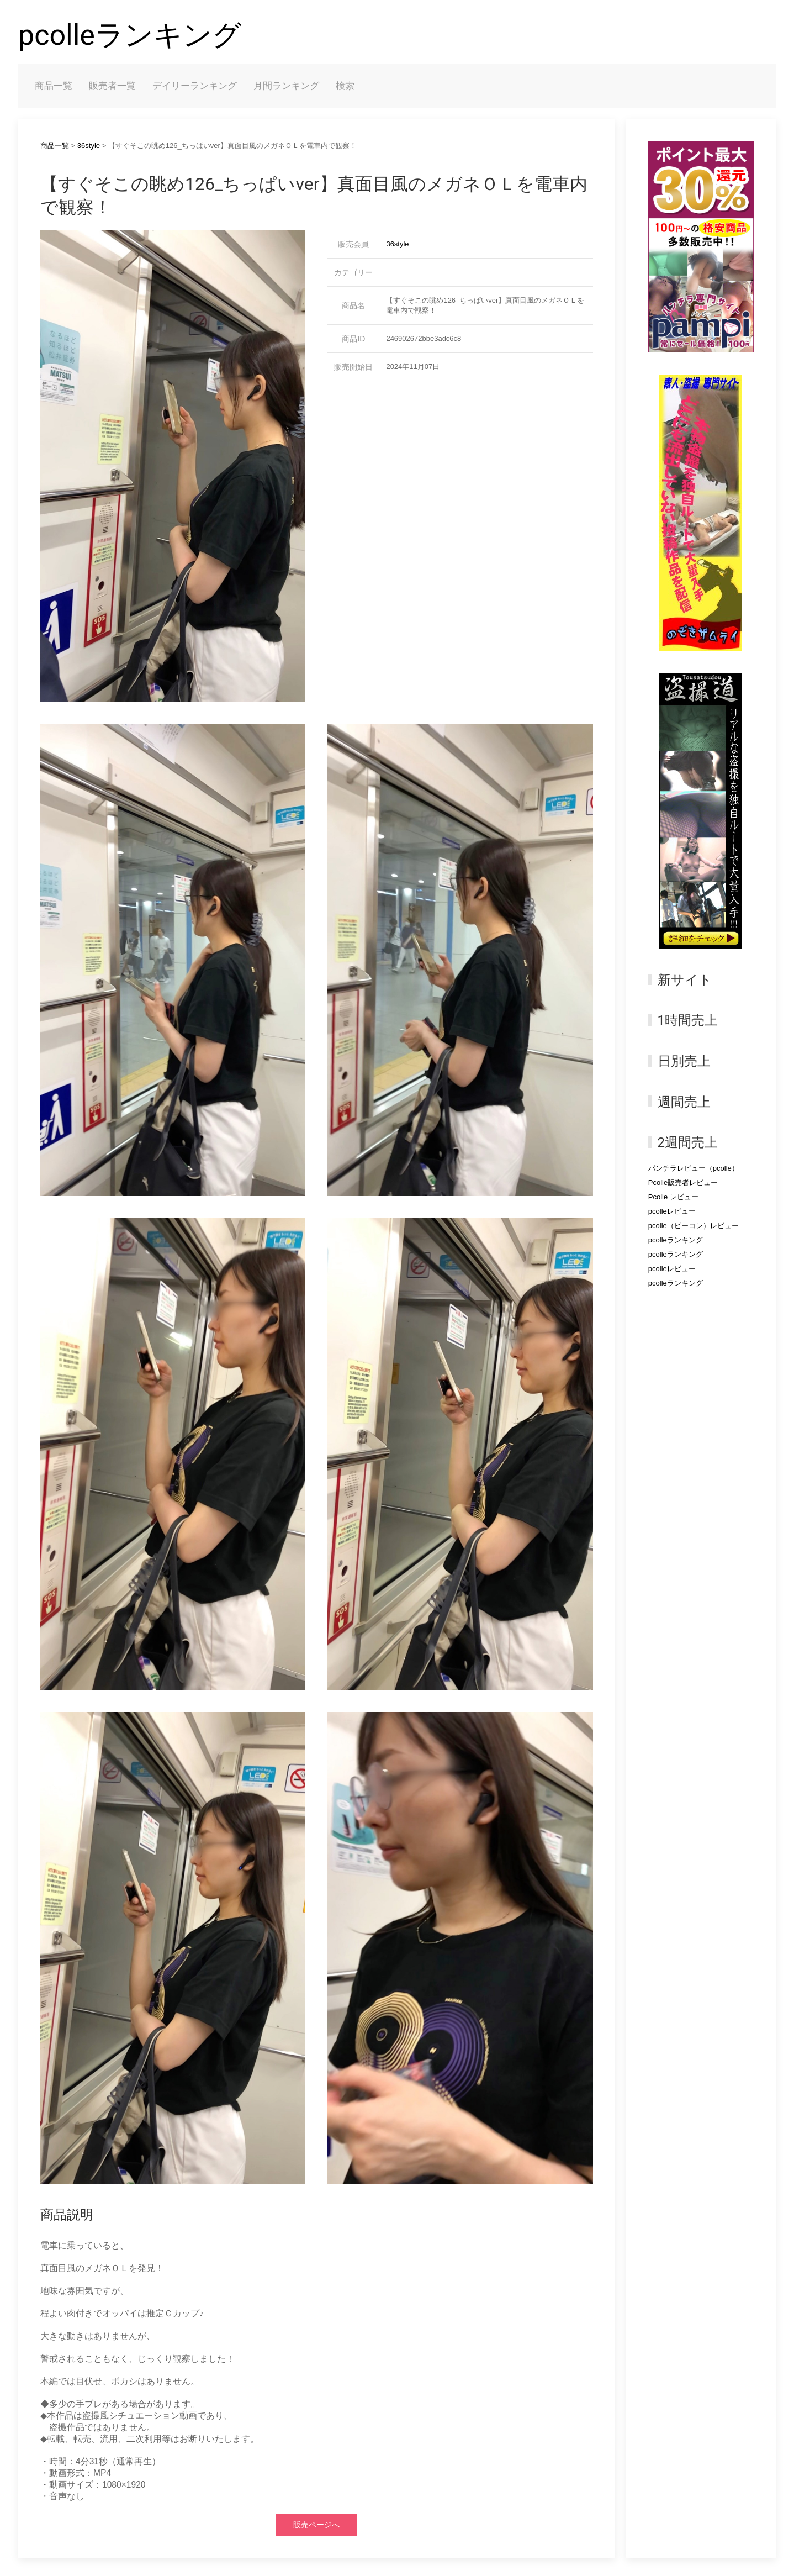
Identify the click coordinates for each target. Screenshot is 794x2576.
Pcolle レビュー (673, 1197)
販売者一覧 (112, 85)
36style (88, 145)
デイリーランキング (194, 85)
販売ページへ (316, 2524)
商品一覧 (53, 85)
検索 (345, 85)
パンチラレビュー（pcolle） (693, 1168)
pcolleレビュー (672, 1211)
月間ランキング (286, 85)
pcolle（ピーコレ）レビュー (693, 1225)
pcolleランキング (129, 35)
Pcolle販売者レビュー (683, 1182)
